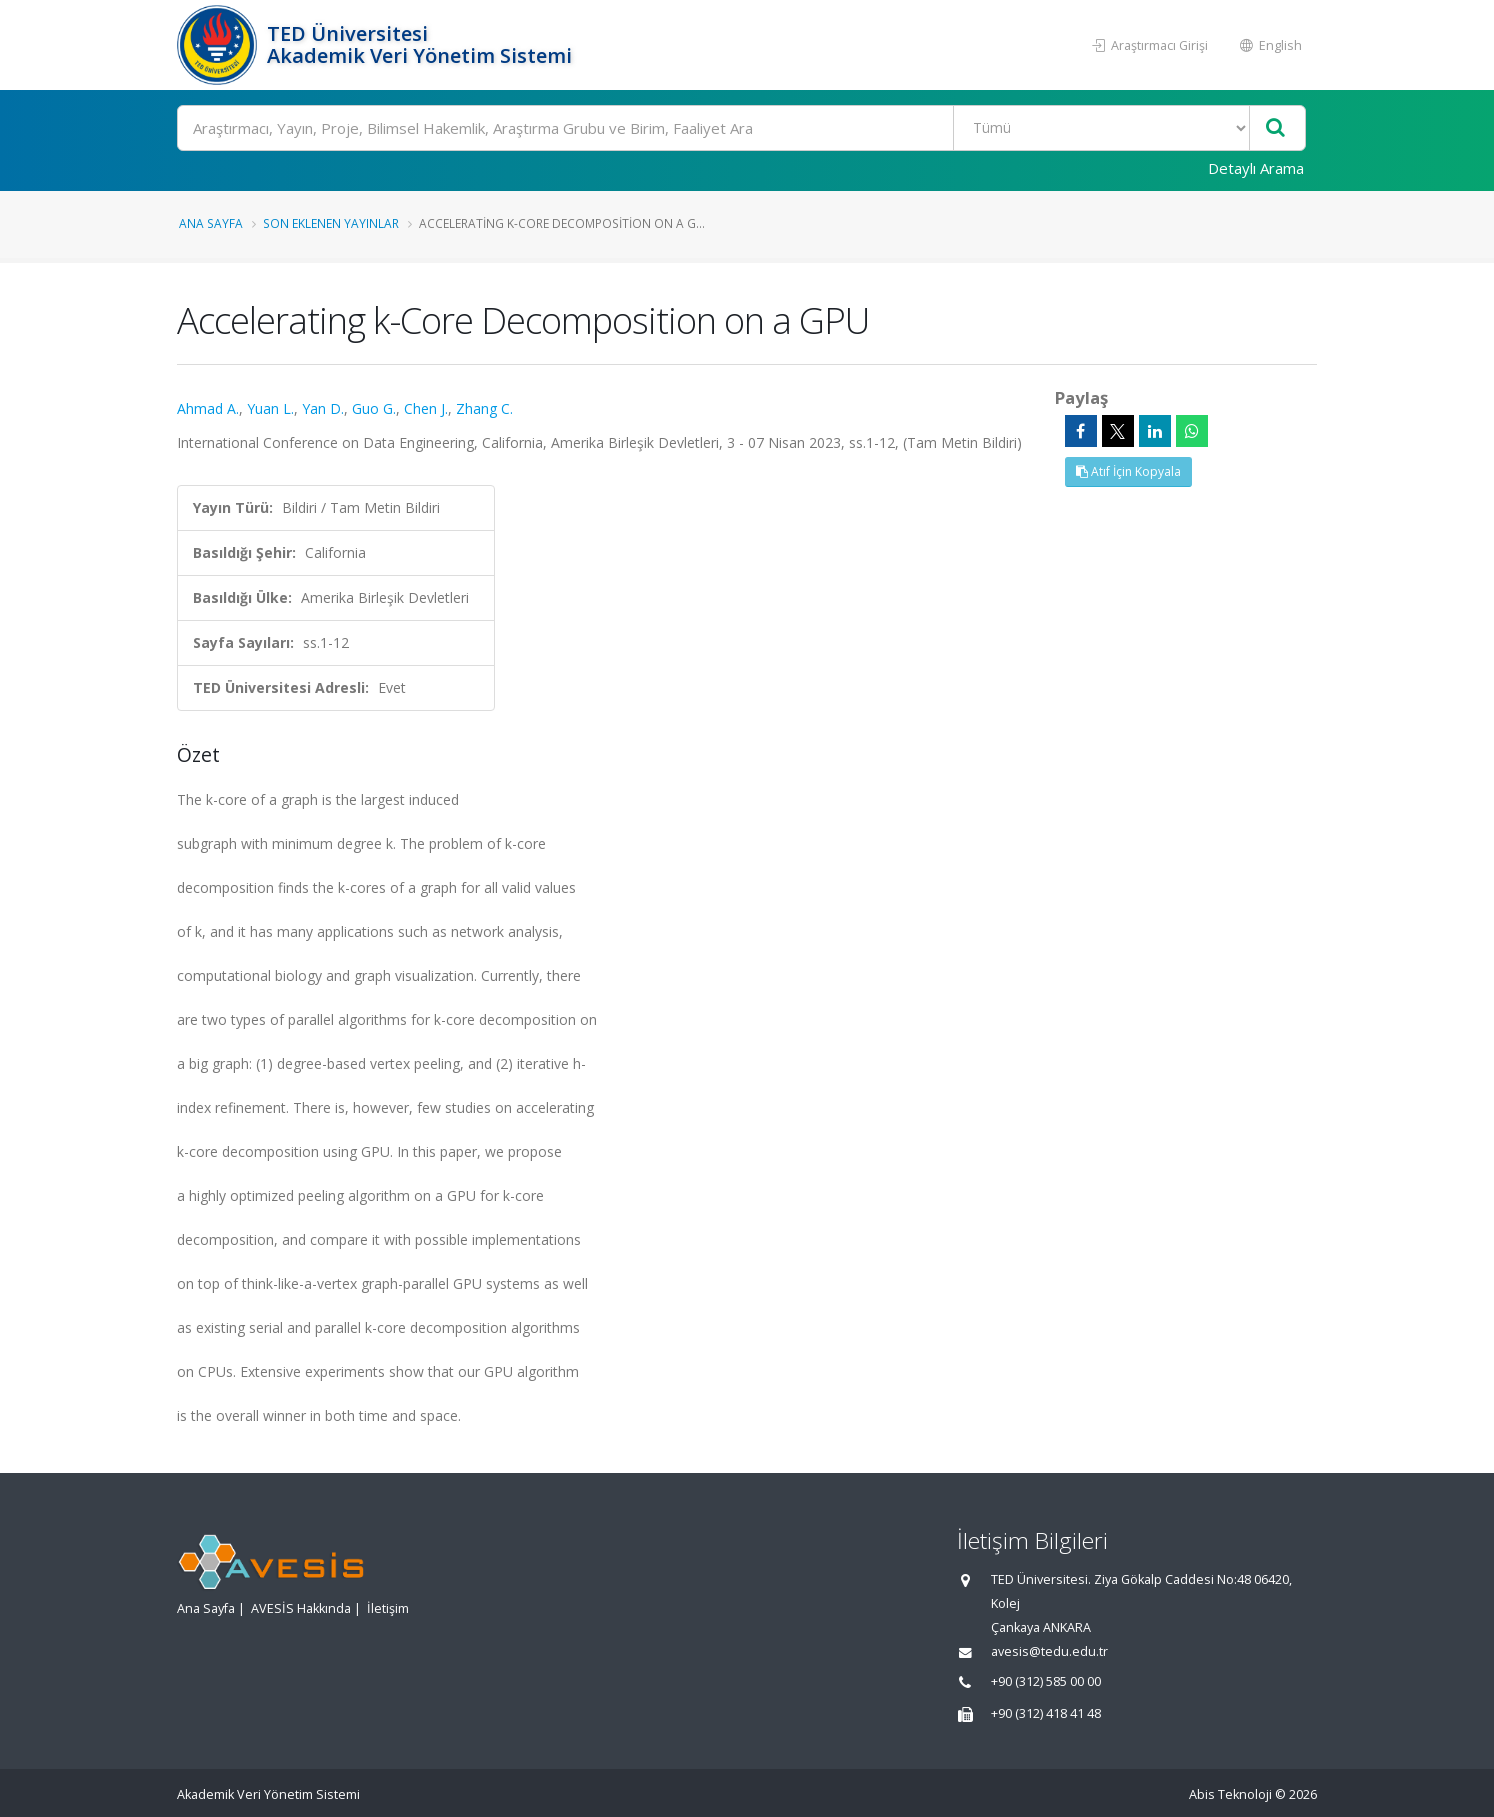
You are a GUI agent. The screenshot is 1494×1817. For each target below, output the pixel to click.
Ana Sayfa (211, 223)
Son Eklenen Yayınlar (331, 223)
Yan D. (323, 408)
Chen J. (426, 408)
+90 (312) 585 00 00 (1046, 1681)
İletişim (388, 1608)
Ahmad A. (208, 408)
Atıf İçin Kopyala (1128, 471)
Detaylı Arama (1256, 168)
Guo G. (374, 408)
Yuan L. (270, 408)
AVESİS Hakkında (301, 1608)
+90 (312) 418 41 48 (1046, 1713)
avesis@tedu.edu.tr (1049, 1651)
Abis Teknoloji (1230, 1794)
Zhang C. (484, 408)
